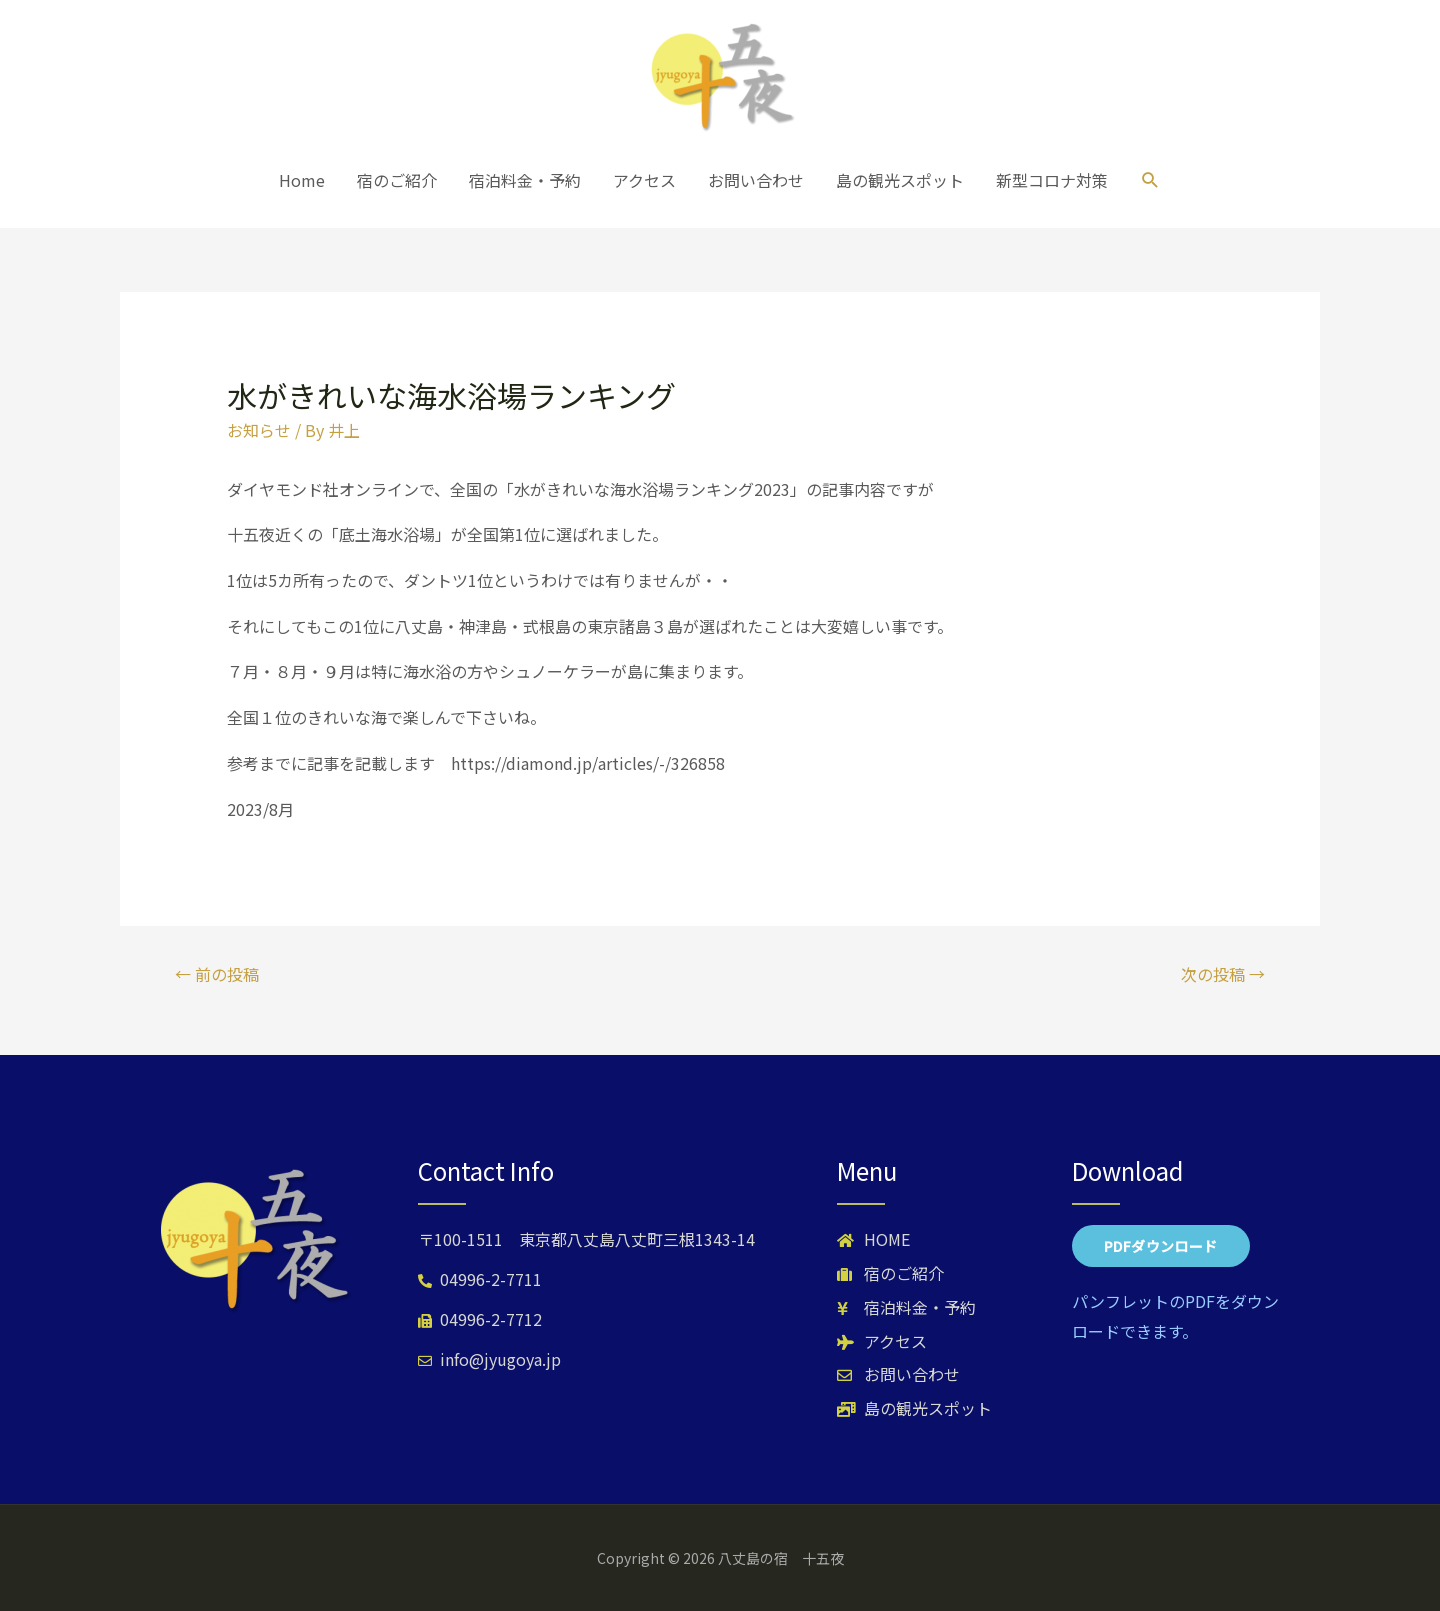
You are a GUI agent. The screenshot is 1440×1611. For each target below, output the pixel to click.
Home (302, 180)
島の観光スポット (900, 180)
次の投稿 (1223, 974)
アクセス (644, 180)
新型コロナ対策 (1052, 180)
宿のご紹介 (397, 180)
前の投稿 (217, 974)
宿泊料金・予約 (525, 180)
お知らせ (259, 430)
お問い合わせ (756, 180)
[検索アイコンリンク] (1150, 180)
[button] (1161, 1246)
